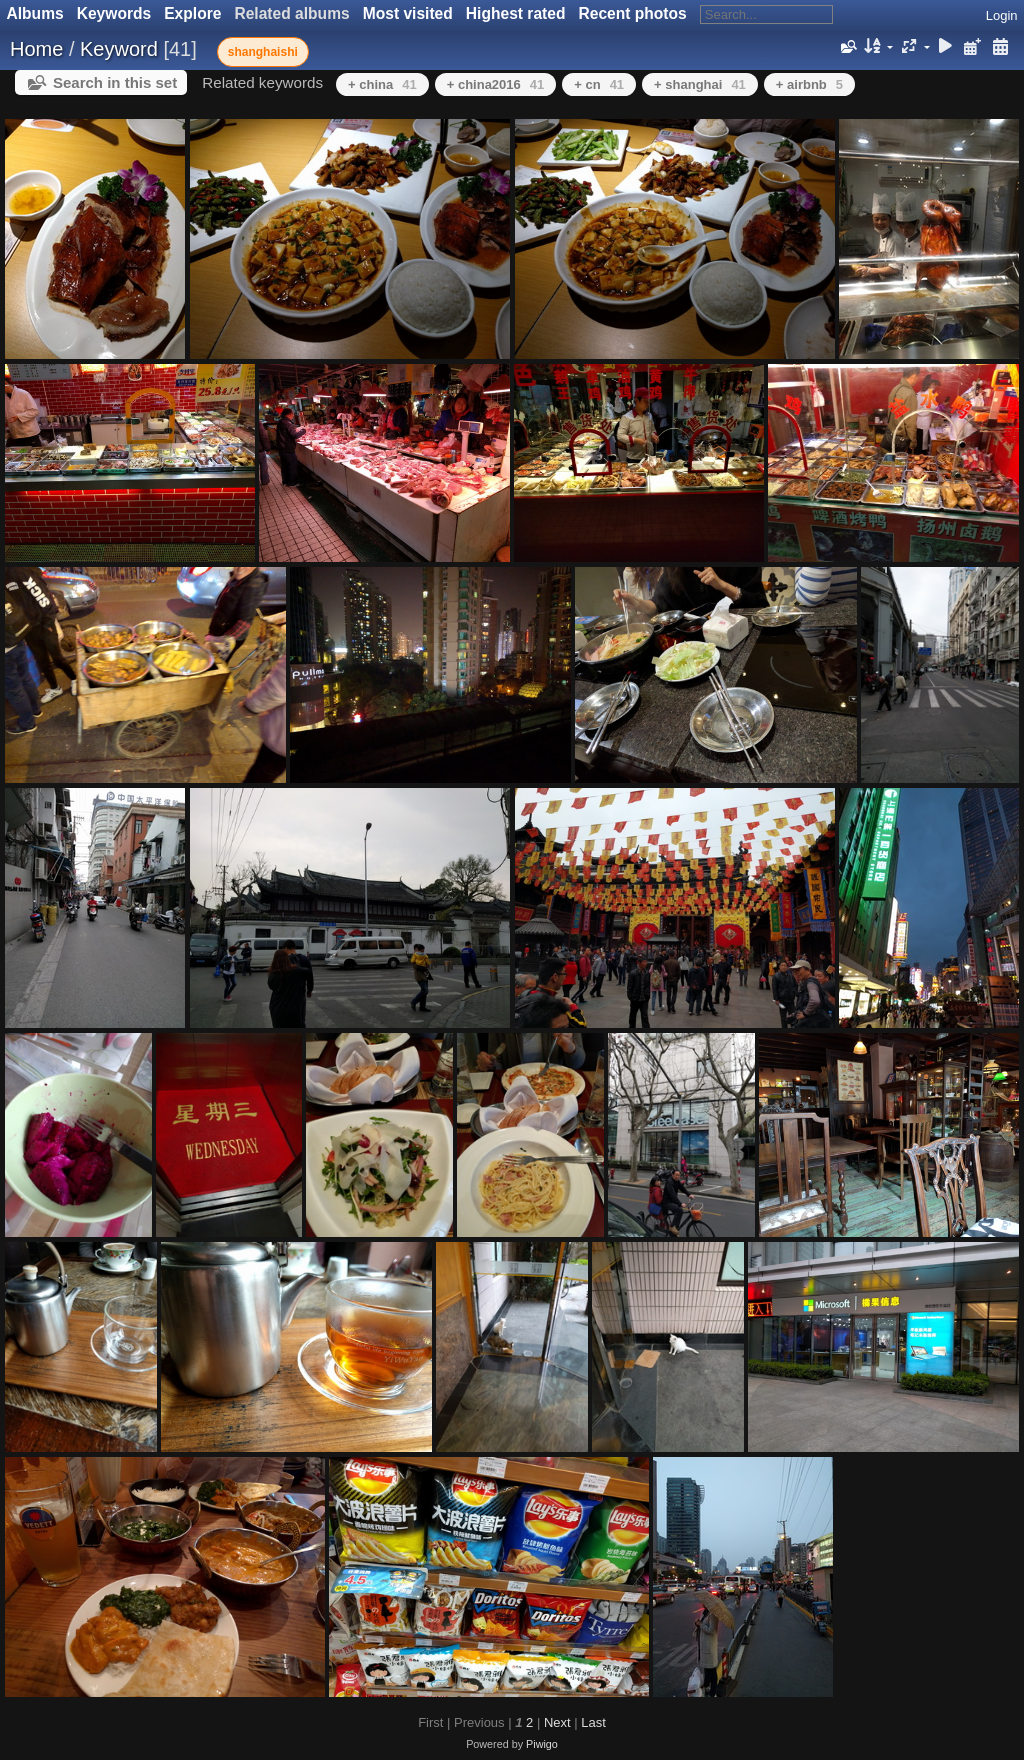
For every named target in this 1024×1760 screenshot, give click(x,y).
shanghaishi (263, 52)
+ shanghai (700, 84)
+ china (382, 84)
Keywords (114, 13)
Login (1002, 15)
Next (557, 1722)
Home (36, 49)
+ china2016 (496, 84)
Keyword (119, 49)
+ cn (599, 84)
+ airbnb (809, 84)
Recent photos (632, 13)
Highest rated (516, 13)
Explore (192, 13)
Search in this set (115, 82)
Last (593, 1722)
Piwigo (542, 1744)
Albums (35, 13)
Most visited (408, 13)
